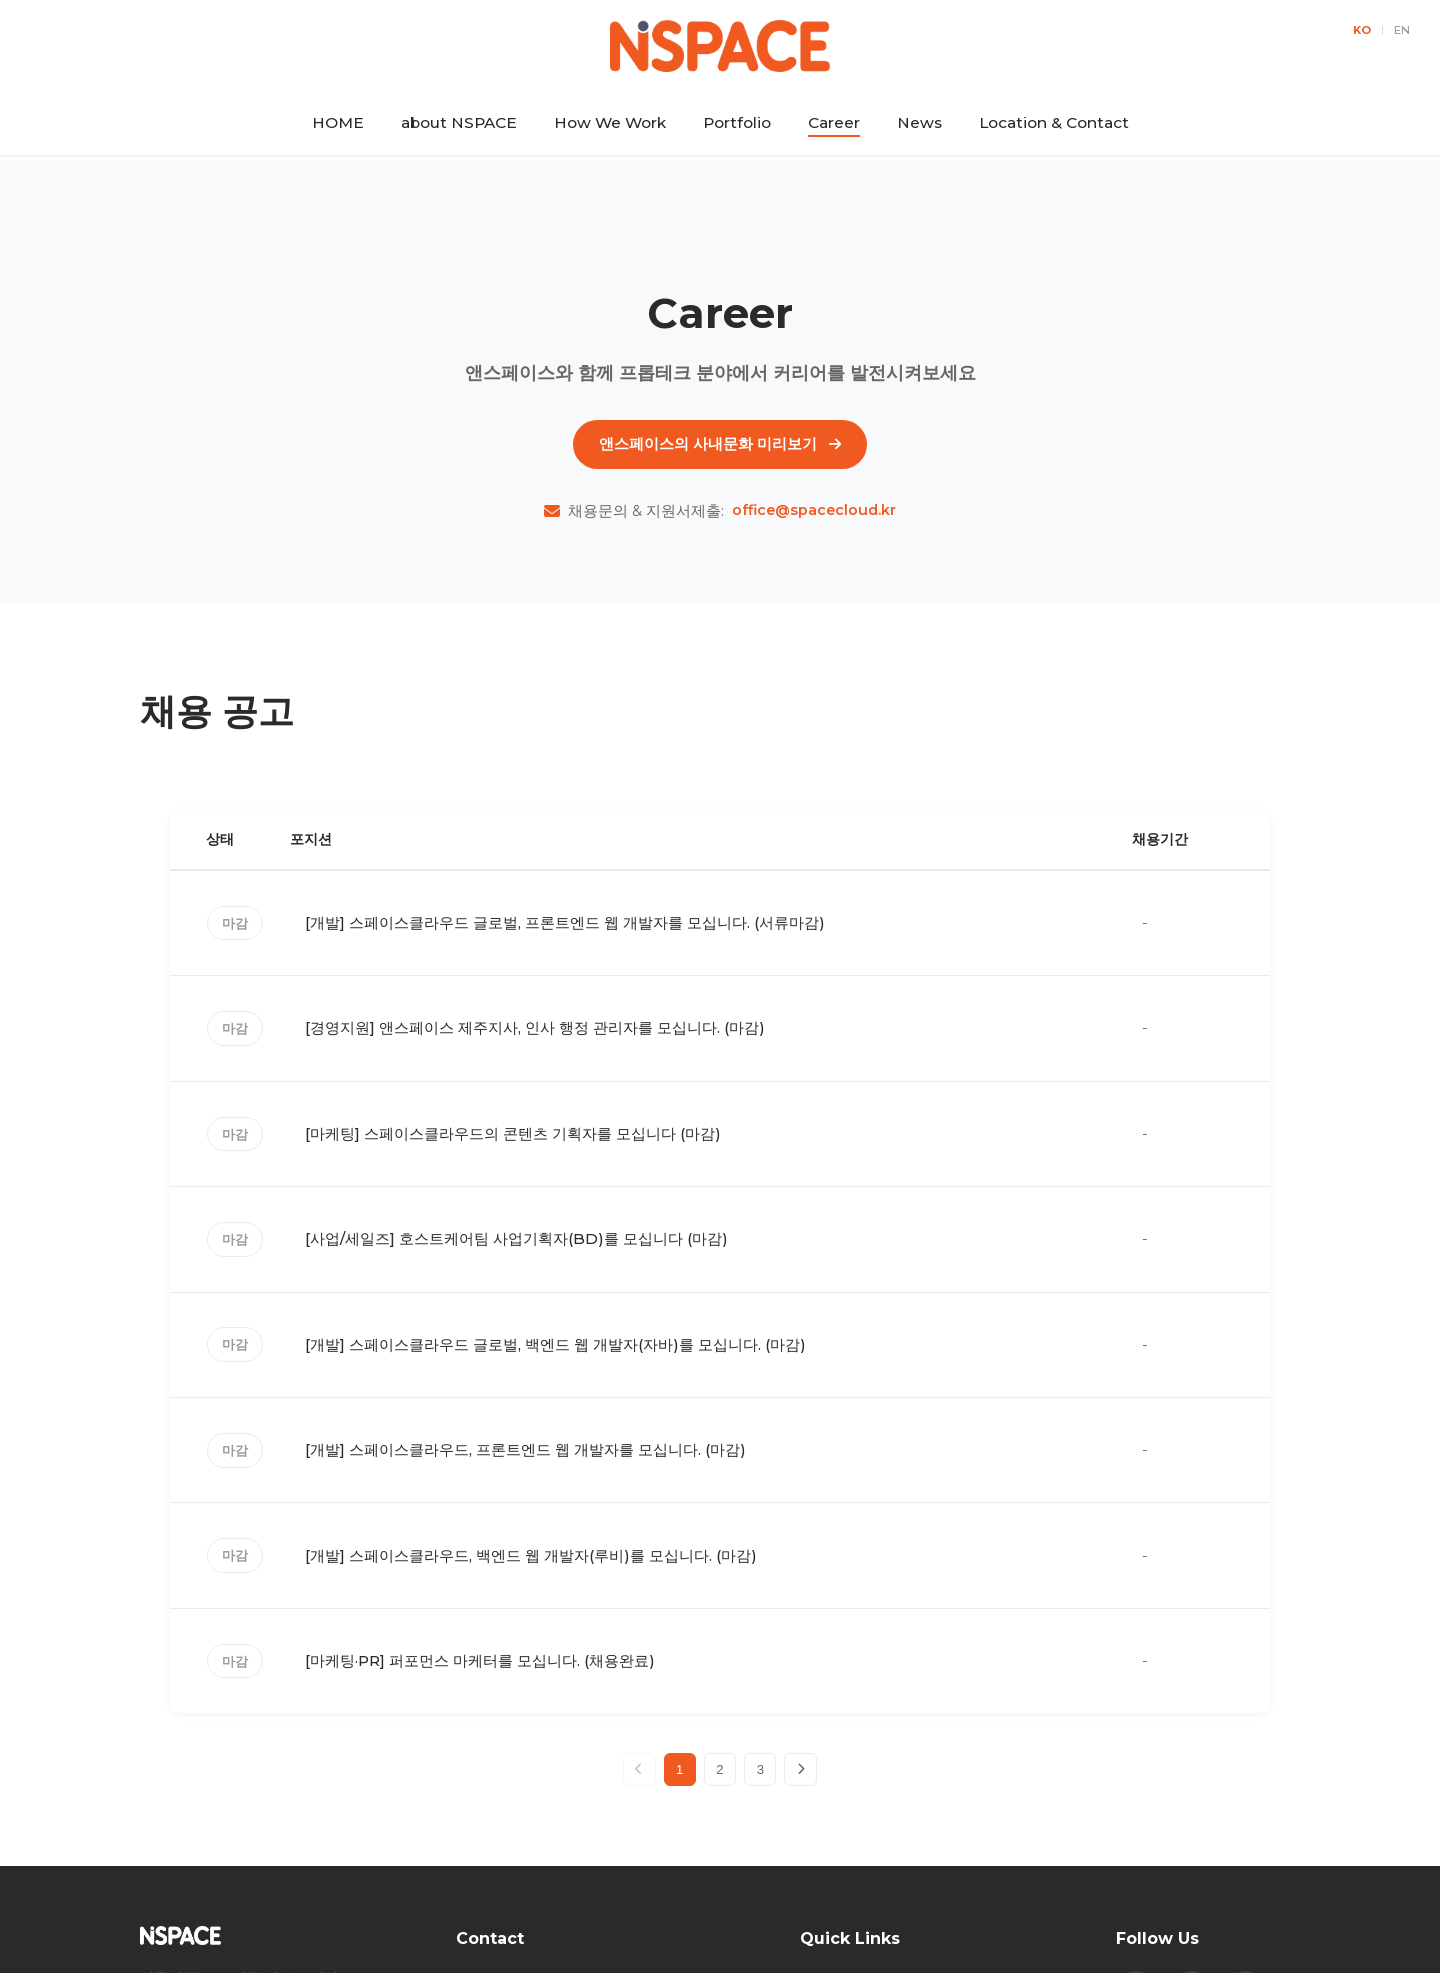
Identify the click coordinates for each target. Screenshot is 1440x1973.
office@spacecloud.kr (814, 523)
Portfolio (737, 122)
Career (834, 122)
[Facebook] (1136, 1799)
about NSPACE (459, 122)
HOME (338, 122)
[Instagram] (1191, 1799)
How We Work (610, 122)
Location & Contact (1054, 122)
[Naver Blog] (1246, 1799)
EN (1402, 30)
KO (1362, 30)
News (919, 122)
